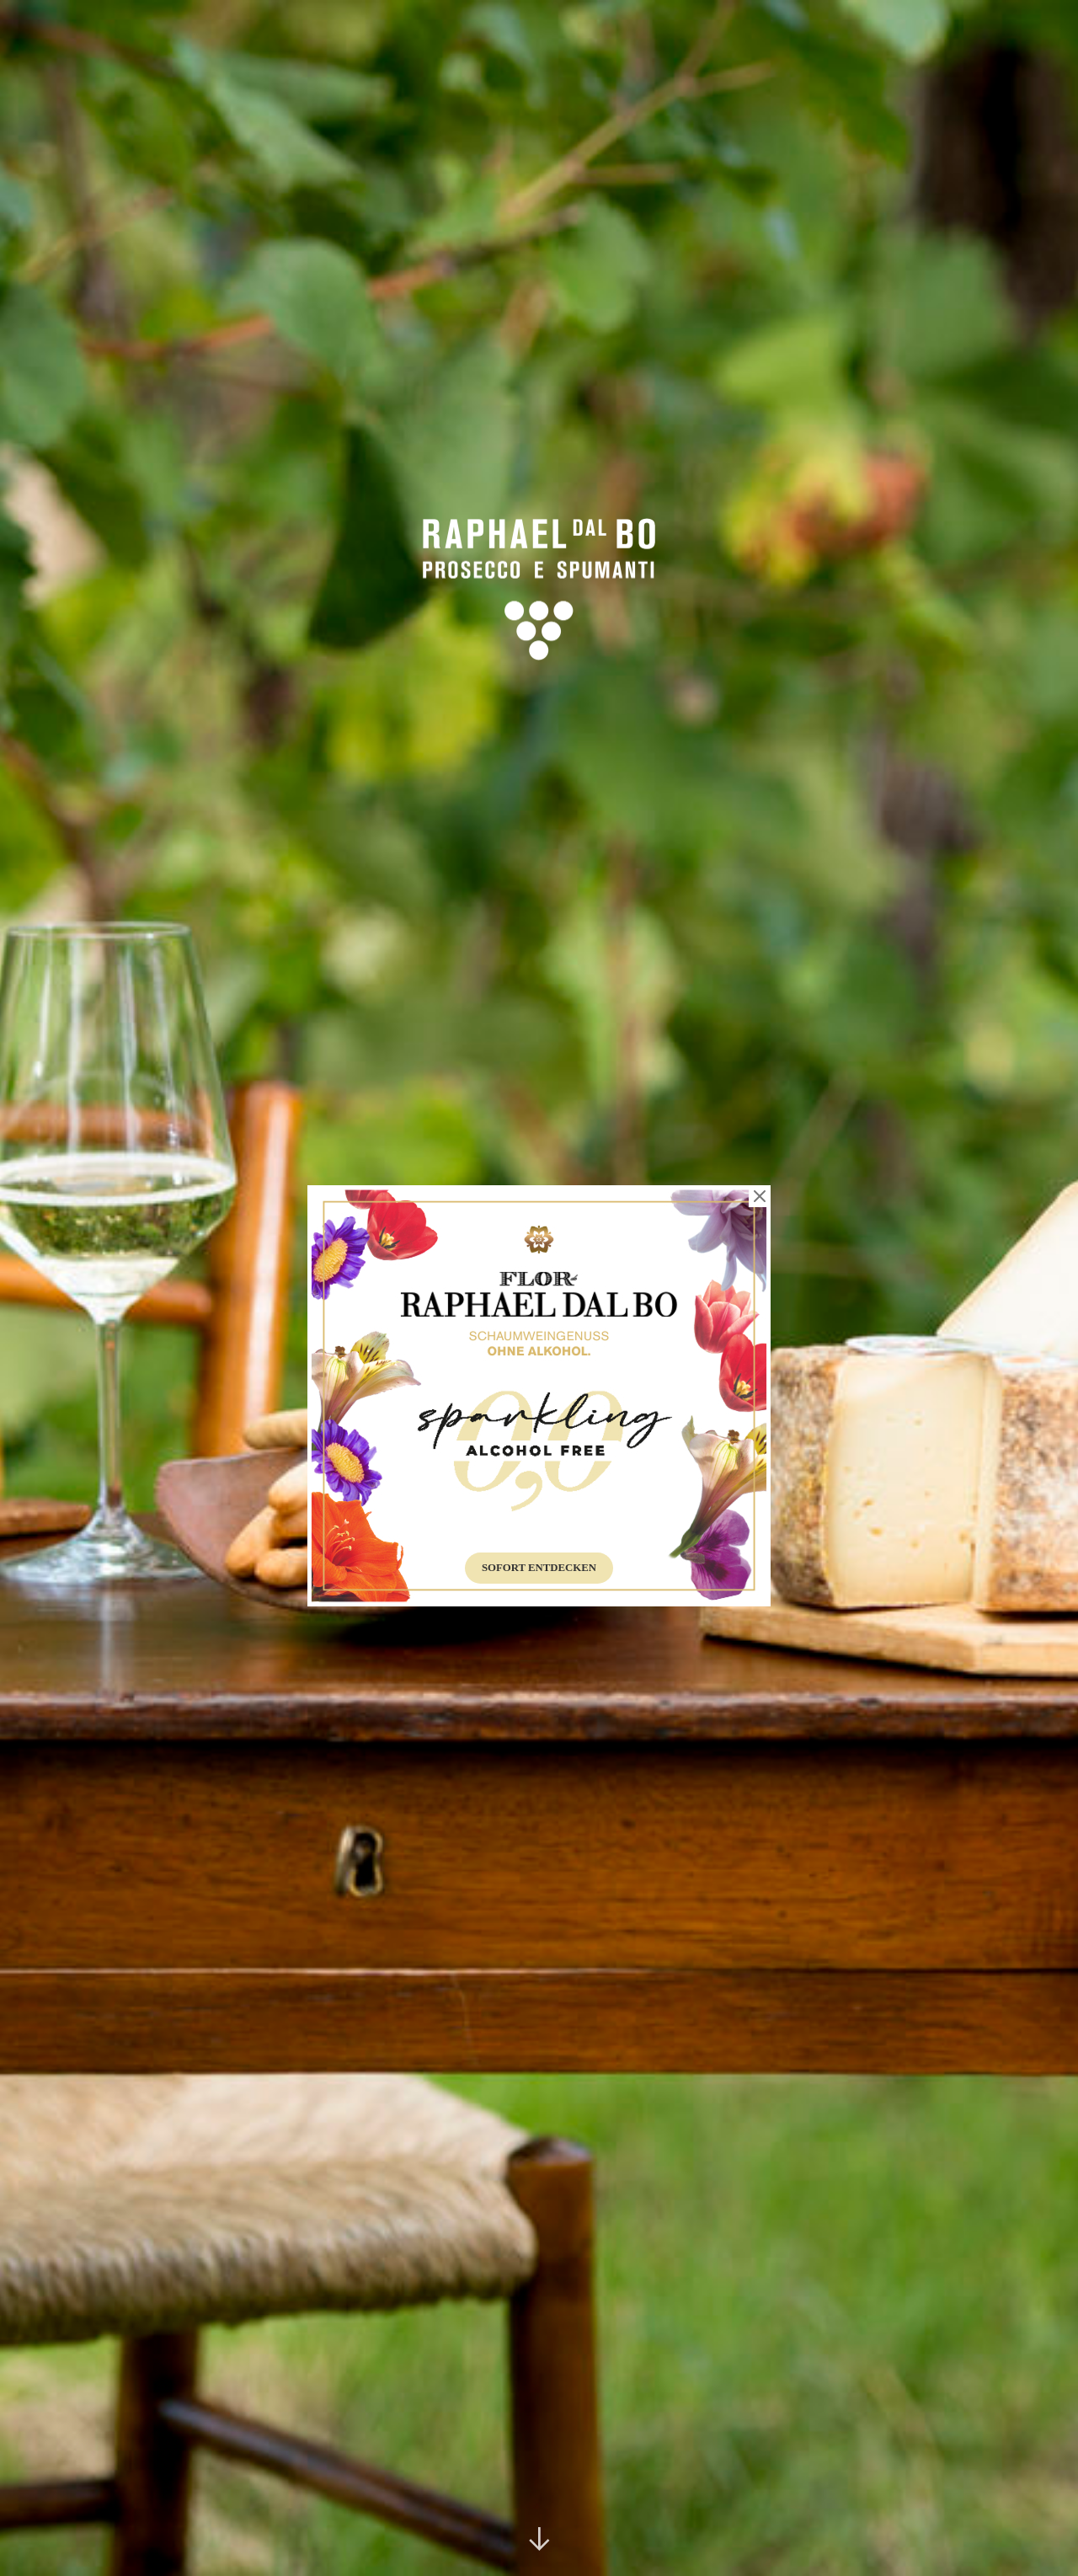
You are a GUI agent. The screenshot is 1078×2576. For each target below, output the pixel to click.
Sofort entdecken (539, 1568)
